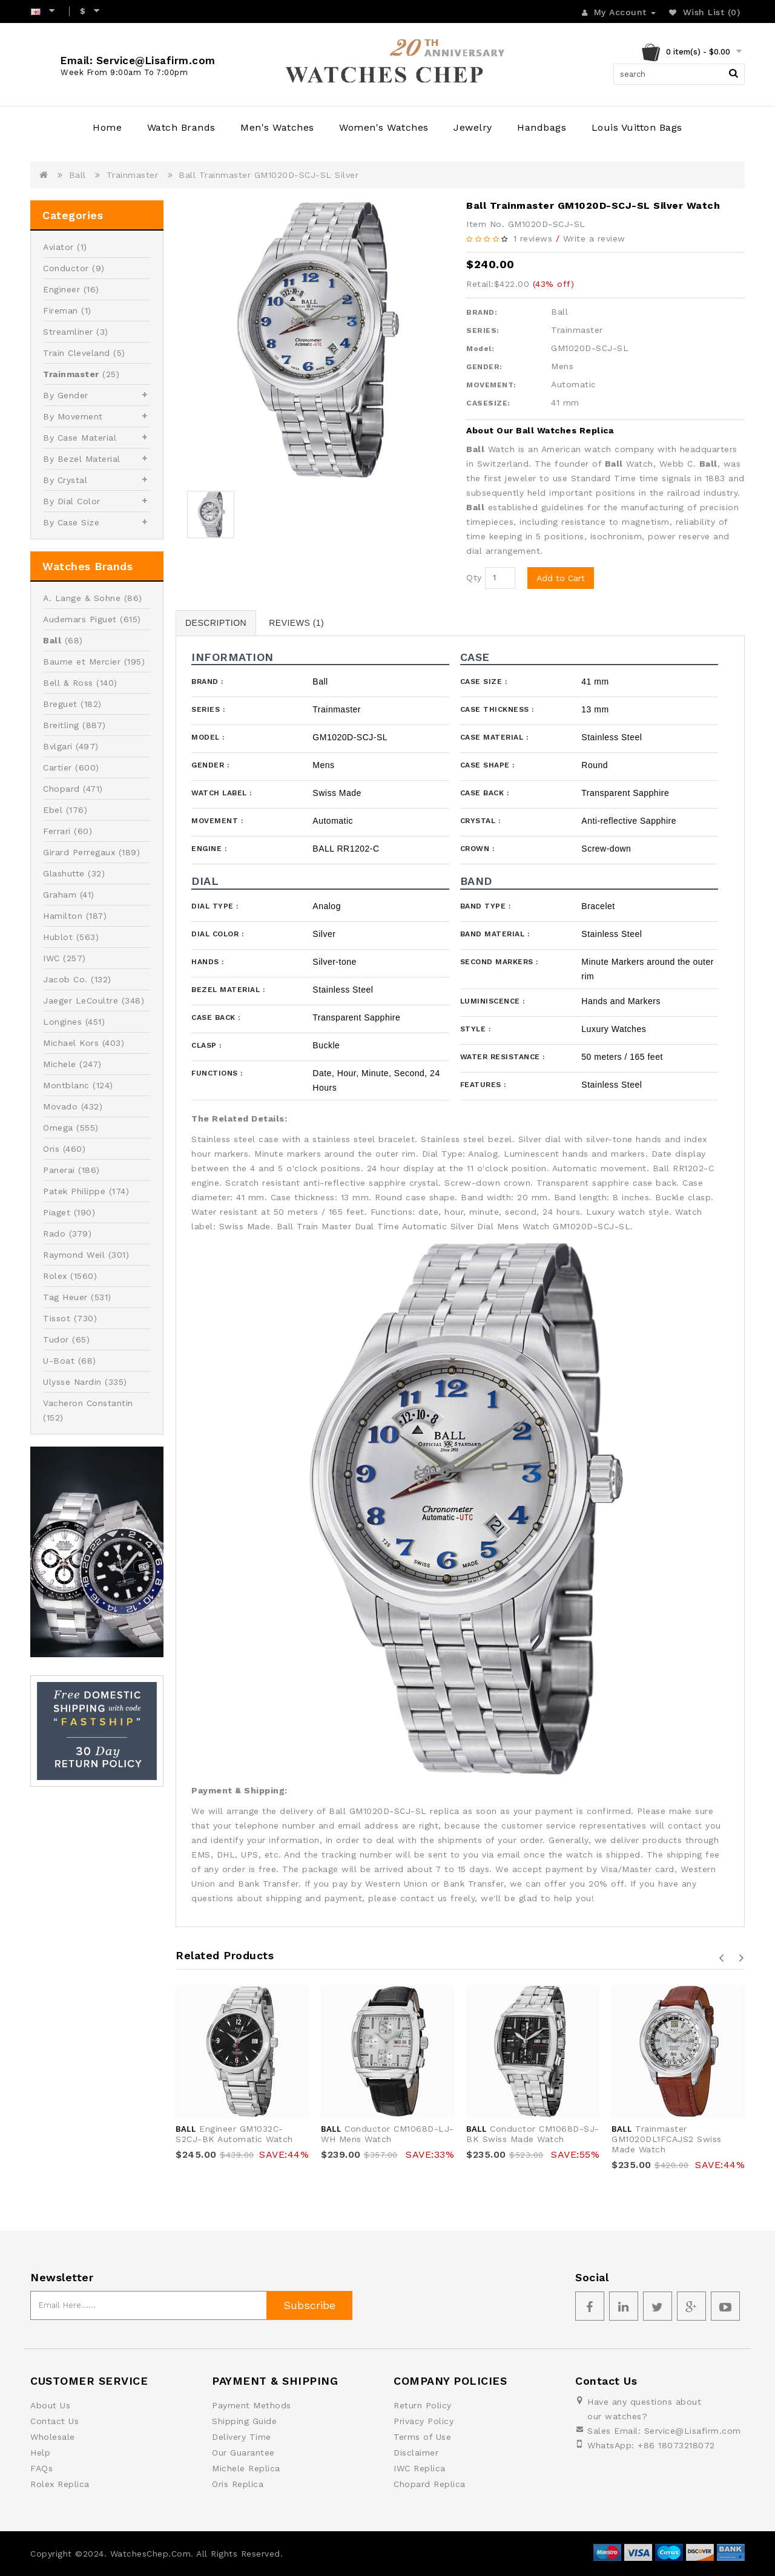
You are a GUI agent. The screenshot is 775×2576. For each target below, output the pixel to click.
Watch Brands (181, 127)
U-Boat (58, 1360)
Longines (62, 1022)
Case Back (484, 793)
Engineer (61, 289)
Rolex (55, 1276)
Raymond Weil (74, 1255)
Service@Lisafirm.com (692, 2431)
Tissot (56, 1318)
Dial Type (215, 906)
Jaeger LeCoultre (80, 1000)
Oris (51, 1149)
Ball (77, 175)
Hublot (58, 937)
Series (208, 709)
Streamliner (68, 332)
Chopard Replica (430, 2484)
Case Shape (487, 765)
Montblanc (66, 1085)
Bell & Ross (68, 683)
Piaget (56, 1212)
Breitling (61, 725)
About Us (50, 2405)
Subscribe (309, 2305)
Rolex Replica (60, 2484)
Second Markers (499, 962)
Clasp (206, 1045)
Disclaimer (416, 2452)
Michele (59, 1064)
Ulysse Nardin (72, 1382)
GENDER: (484, 367)
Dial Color (217, 934)
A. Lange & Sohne (81, 598)
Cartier (57, 767)
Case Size (483, 681)
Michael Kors (71, 1043)
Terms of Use (422, 2437)
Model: (480, 348)
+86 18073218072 (676, 2445)
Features (483, 1084)
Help (40, 2452)
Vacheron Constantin (88, 1403)
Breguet (60, 704)
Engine (208, 848)
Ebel (52, 810)
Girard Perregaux (79, 852)
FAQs (41, 2468)
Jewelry (472, 127)
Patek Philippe (74, 1191)
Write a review (594, 238)
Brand (207, 681)
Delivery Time (241, 2437)
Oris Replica (237, 2484)
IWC (51, 958)
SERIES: (483, 330)
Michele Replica (246, 2468)
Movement (217, 820)
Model (208, 737)
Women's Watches (384, 127)
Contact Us (54, 2421)
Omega (58, 1127)
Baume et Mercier (81, 661)
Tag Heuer (65, 1297)
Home (107, 127)
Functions (217, 1073)
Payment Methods (251, 2405)
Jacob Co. (65, 979)
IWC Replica (420, 2468)
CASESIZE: (488, 403)
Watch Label (221, 793)
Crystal (480, 820)
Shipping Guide (244, 2421)
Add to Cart (560, 578)
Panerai (59, 1170)
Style (475, 1029)
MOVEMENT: (491, 385)
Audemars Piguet (80, 619)
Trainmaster (133, 175)
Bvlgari (58, 746)
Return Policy (423, 2405)
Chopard (61, 789)
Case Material (494, 737)
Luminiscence (492, 1001)
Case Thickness (497, 709)
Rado (54, 1233)
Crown (477, 848)
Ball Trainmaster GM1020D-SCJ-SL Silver (268, 175)
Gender (210, 765)
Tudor (56, 1339)
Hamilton (62, 916)
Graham (59, 894)
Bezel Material (228, 989)
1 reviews (533, 238)
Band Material (495, 934)
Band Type (485, 906)
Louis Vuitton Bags (637, 127)
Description (215, 623)
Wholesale (52, 2437)
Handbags (541, 127)
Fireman (60, 310)
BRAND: (481, 312)
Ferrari (57, 831)
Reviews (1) (296, 623)
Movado (60, 1106)
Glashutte (64, 873)
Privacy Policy (423, 2421)
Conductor (66, 268)
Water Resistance (502, 1057)
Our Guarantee (243, 2452)
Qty (474, 577)
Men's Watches (277, 127)
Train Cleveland (76, 353)
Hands (207, 962)
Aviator (58, 247)
